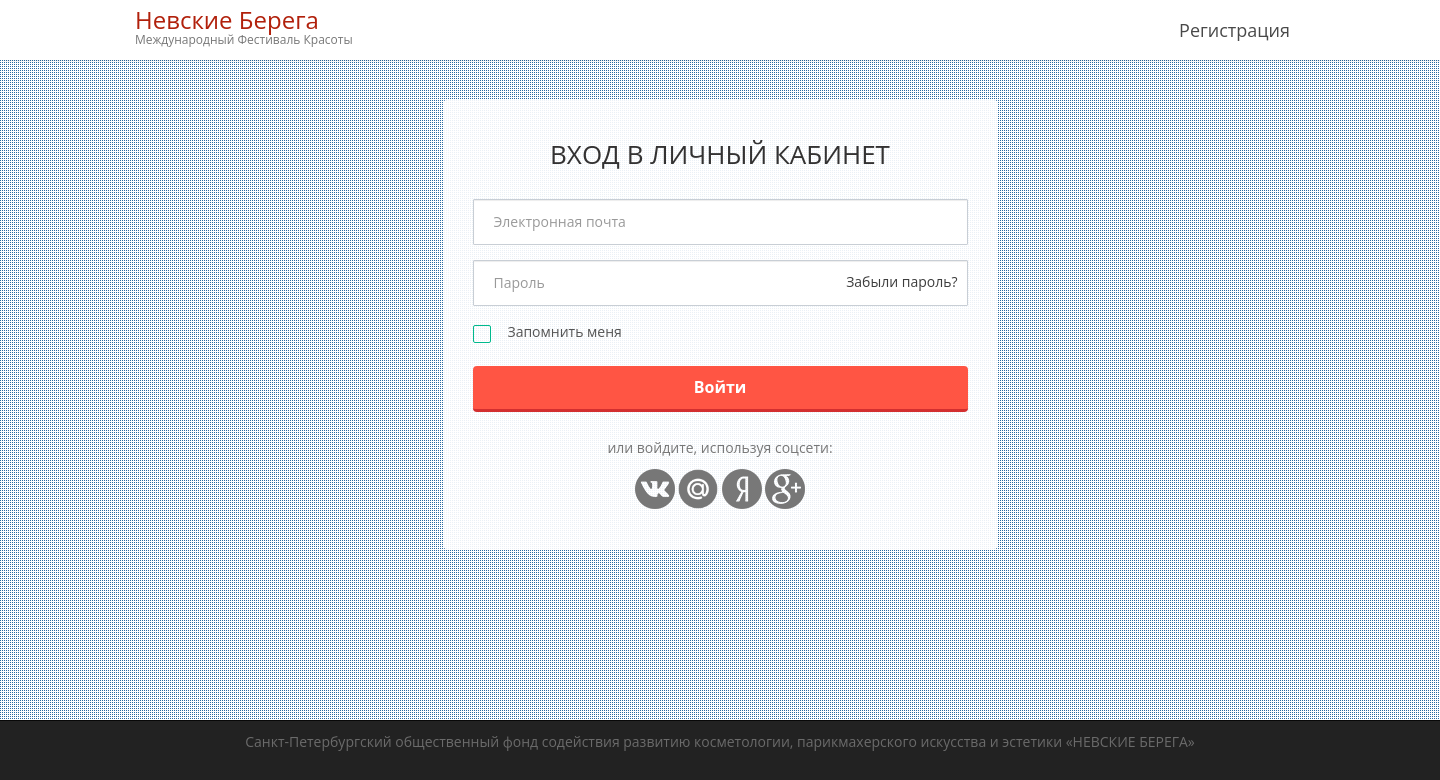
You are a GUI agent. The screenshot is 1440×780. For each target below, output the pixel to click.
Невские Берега (244, 26)
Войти (720, 387)
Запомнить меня (565, 332)
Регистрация (1234, 30)
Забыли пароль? (901, 281)
